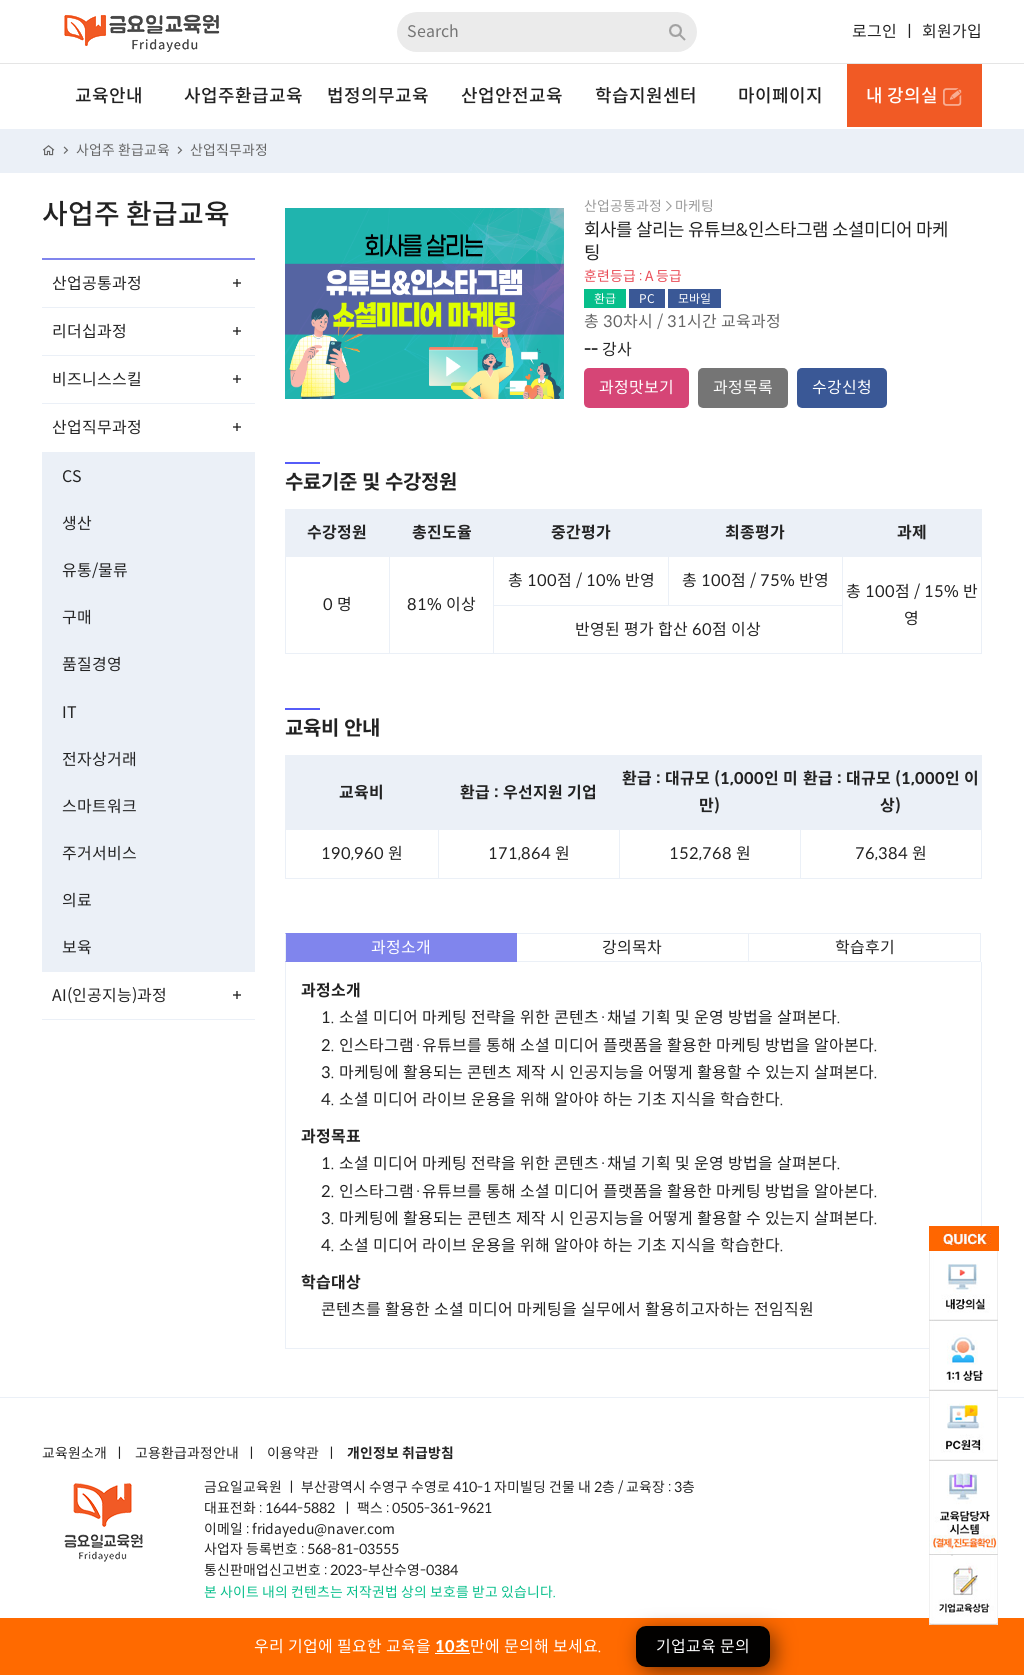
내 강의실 (914, 96)
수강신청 (842, 387)
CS (72, 476)
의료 (77, 900)
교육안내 (109, 96)
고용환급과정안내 (187, 1454)
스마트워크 (99, 806)
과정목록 (743, 387)
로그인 (874, 31)
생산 (77, 523)
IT (69, 712)
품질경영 (92, 664)
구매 (77, 617)
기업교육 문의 (703, 1646)
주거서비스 (99, 853)
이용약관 (293, 1454)
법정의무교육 (378, 96)
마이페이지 (780, 96)
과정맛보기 (636, 387)
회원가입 (952, 31)
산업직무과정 (229, 150)
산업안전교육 (512, 96)
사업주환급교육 (243, 96)
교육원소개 (74, 1454)
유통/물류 (95, 570)
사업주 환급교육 (123, 150)
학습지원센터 (646, 96)
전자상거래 (99, 759)
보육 (77, 947)
